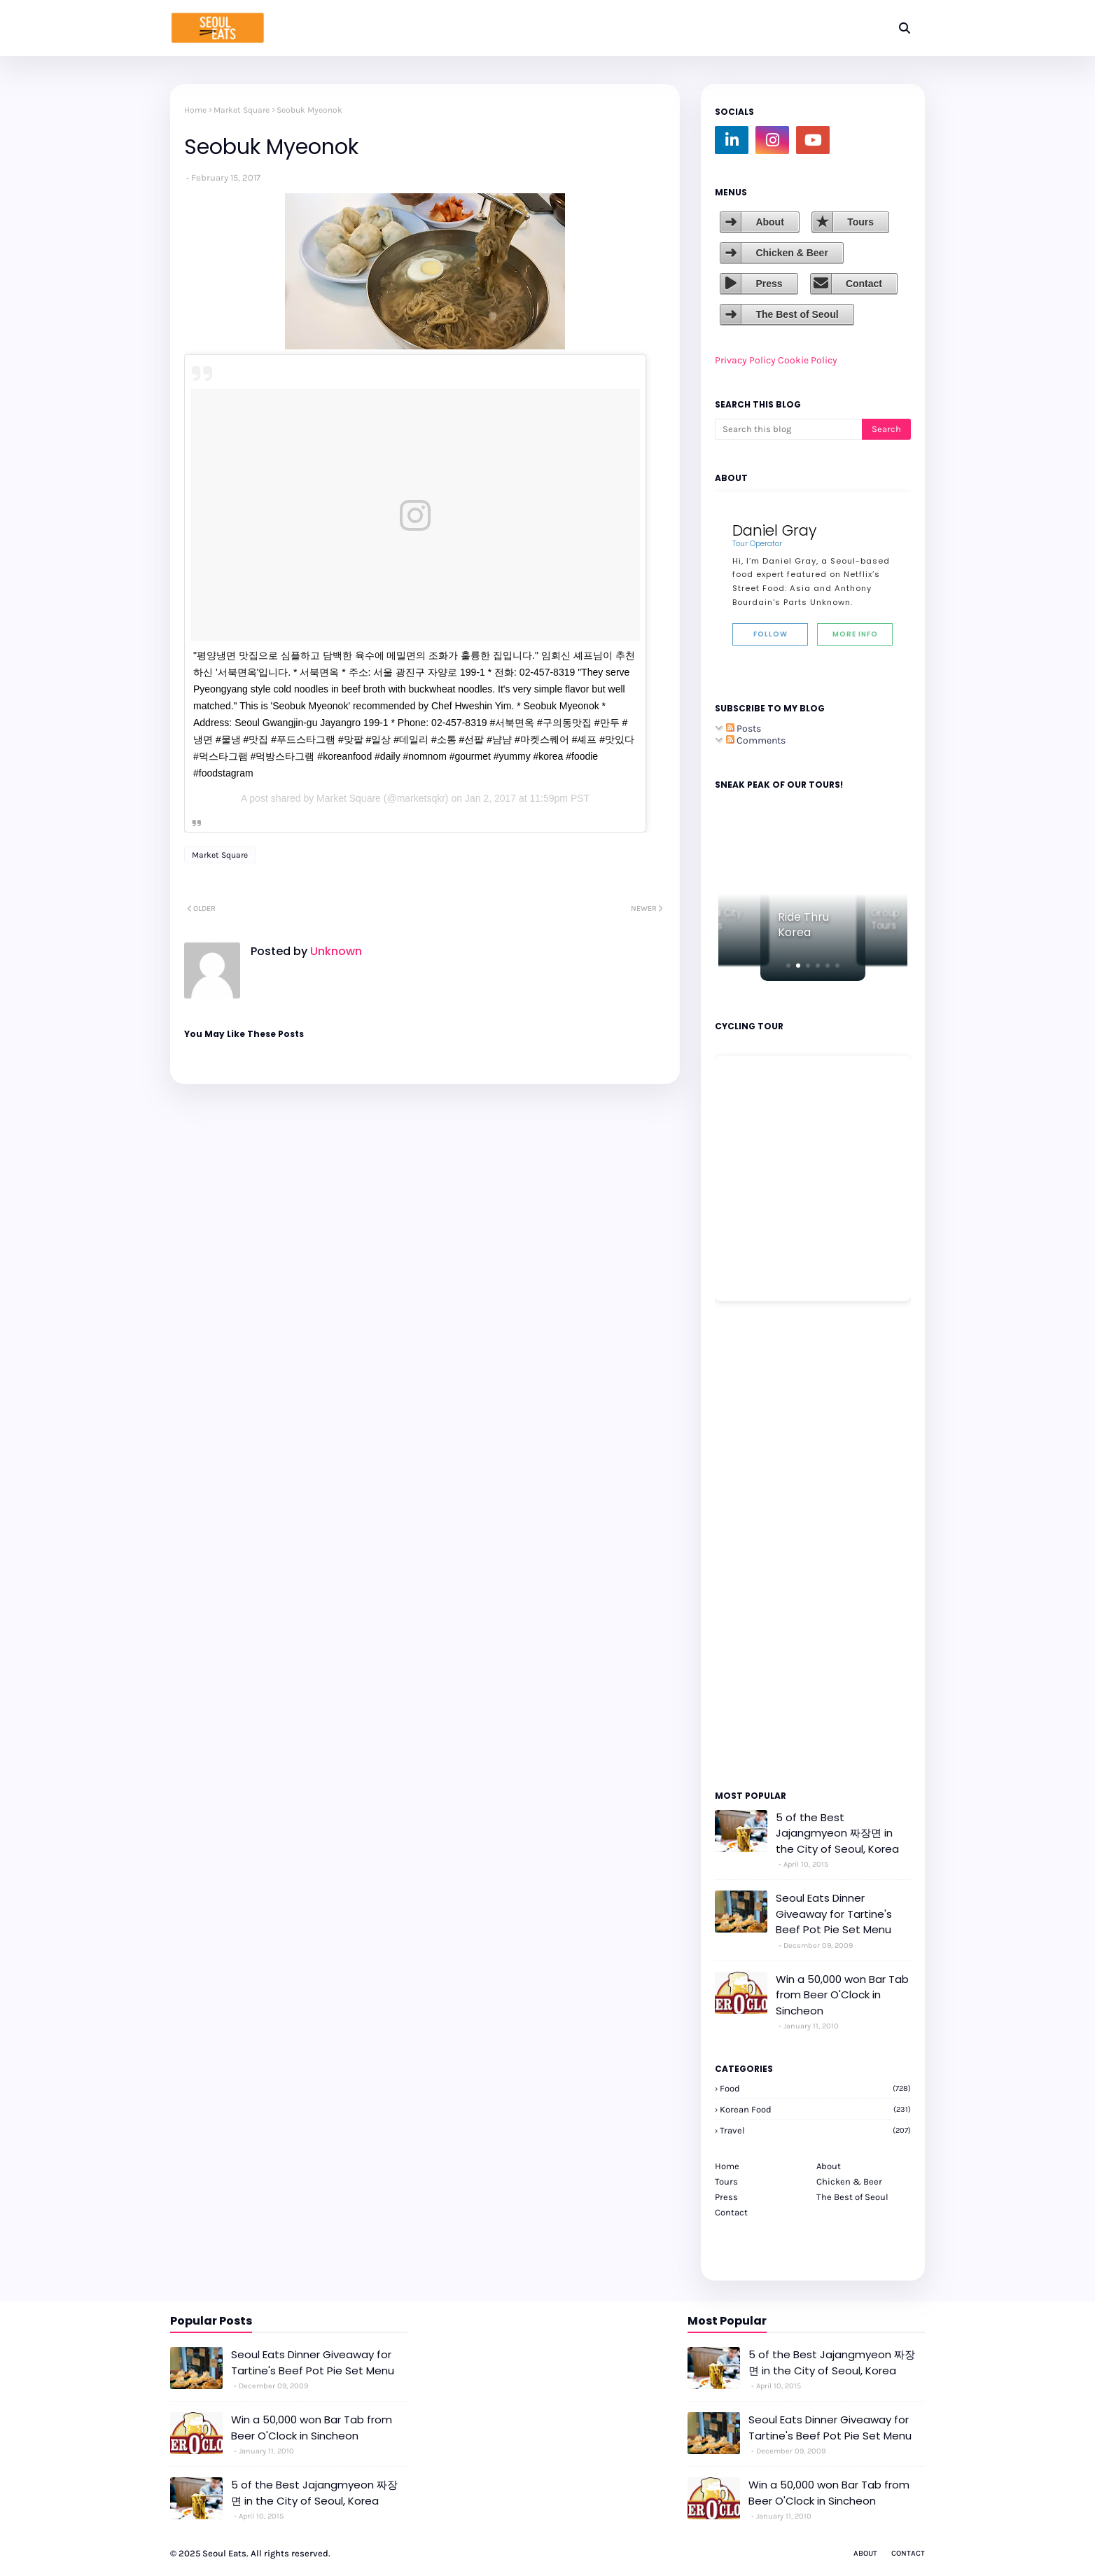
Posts (743, 728)
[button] (788, 965)
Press (768, 283)
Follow (770, 634)
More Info (855, 634)
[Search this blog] (788, 429)
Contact (864, 283)
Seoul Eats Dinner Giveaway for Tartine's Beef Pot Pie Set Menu (834, 1914)
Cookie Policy (807, 360)
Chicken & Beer (791, 252)
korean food (815, 2109)
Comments (756, 740)
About (769, 222)
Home (195, 110)
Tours (860, 222)
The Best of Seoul (796, 314)
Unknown (334, 951)
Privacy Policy (745, 360)
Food (815, 2088)
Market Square (242, 110)
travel (815, 2130)
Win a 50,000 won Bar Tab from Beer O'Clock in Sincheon (842, 1995)
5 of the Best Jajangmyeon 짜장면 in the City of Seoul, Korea (837, 1833)
